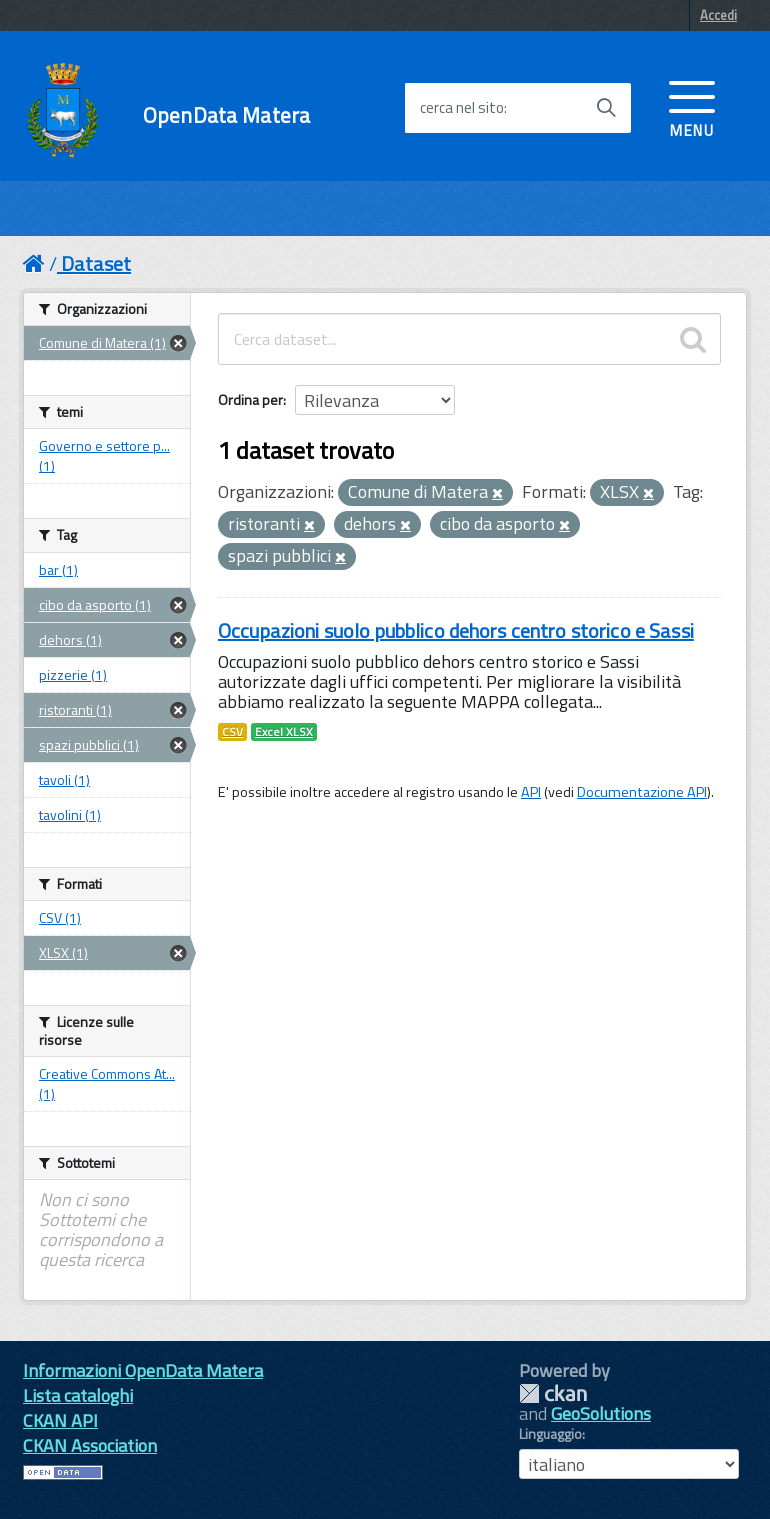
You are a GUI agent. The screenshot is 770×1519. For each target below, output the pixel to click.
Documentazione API (642, 792)
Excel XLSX (284, 732)
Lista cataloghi (78, 1395)
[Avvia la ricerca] (606, 108)
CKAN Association (90, 1445)
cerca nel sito (462, 108)
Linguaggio (550, 1434)
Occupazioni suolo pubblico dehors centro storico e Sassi (456, 630)
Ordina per (250, 399)
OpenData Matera (226, 115)
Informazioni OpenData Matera (143, 1370)
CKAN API (60, 1420)
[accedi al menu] (692, 107)
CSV (232, 732)
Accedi (718, 15)
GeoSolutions (601, 1413)
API (531, 792)
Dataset (96, 263)
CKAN (553, 1393)
